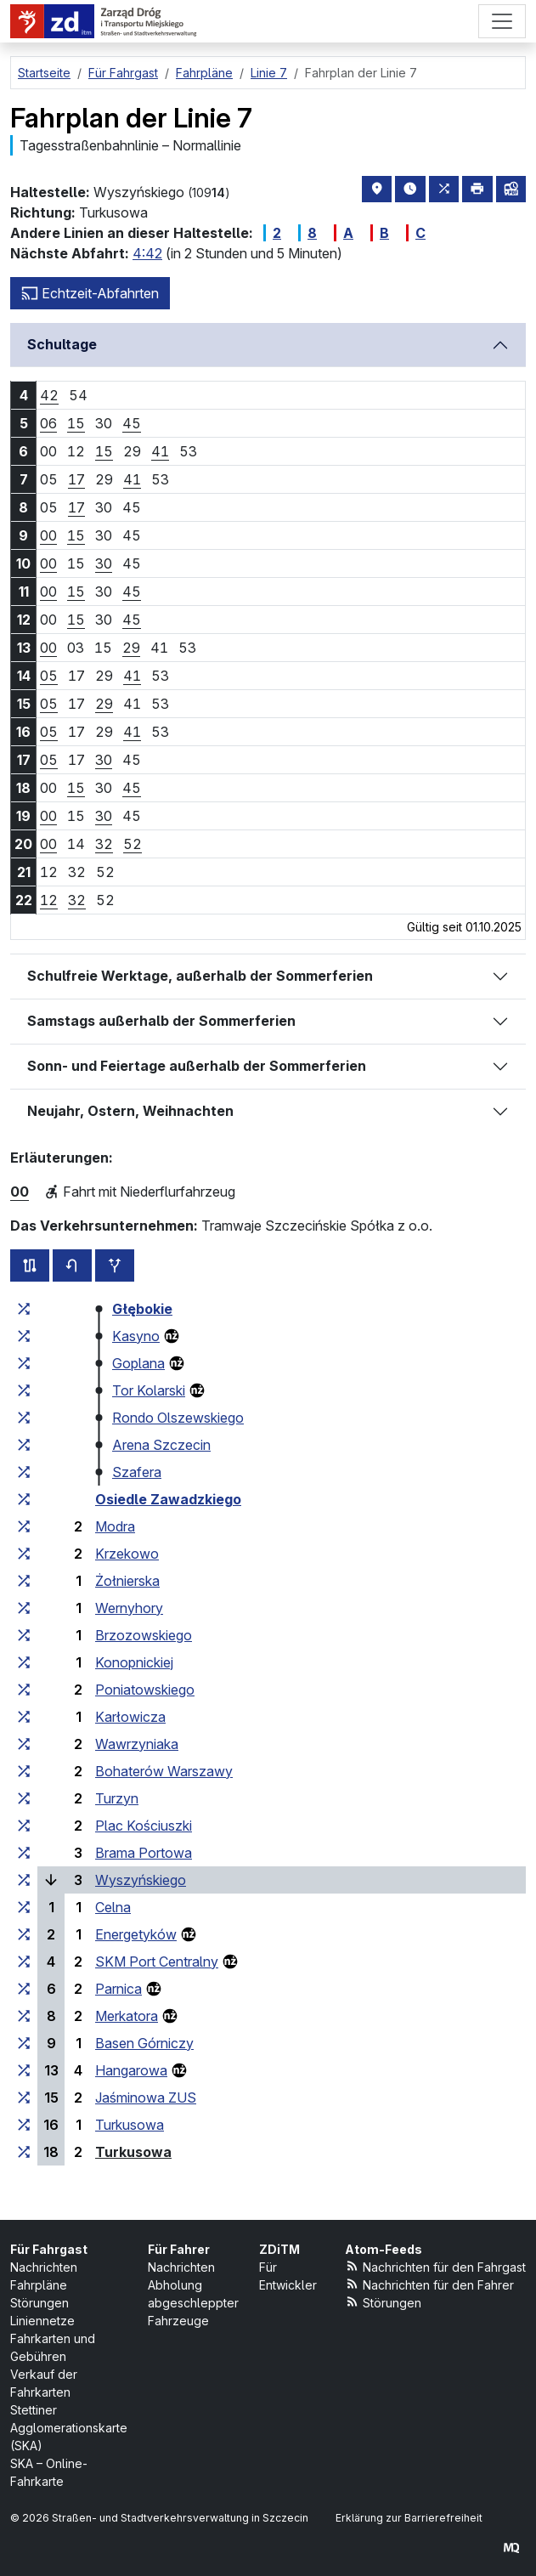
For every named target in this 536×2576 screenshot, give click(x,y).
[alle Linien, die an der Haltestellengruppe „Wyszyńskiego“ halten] (23, 1879)
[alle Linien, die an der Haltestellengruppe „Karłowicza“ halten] (23, 1716)
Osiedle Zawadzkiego (168, 1499)
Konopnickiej (134, 1662)
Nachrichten (43, 2267)
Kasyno (136, 1336)
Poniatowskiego (145, 1689)
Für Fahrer (179, 2249)
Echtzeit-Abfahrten (90, 293)
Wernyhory (129, 1607)
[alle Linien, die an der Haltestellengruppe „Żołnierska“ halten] (23, 1580)
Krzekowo (127, 1553)
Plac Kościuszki (143, 1825)
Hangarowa (131, 2070)
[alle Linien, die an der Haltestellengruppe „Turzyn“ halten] (23, 1798)
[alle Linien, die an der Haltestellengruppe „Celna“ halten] (23, 1907)
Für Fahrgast (48, 2249)
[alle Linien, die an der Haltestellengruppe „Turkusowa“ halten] (23, 2124)
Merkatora (126, 2015)
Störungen (39, 2303)
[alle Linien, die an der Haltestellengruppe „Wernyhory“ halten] (23, 1607)
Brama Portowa (143, 1852)
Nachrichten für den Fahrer (430, 2284)
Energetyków (136, 1934)
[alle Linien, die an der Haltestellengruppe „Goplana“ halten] (23, 1363)
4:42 (147, 253)
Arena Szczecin (161, 1444)
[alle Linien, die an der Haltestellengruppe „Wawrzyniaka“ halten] (23, 1743)
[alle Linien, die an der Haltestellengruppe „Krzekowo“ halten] (23, 1553)
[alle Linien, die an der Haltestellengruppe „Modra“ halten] (23, 1526)
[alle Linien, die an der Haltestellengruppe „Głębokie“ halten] (23, 1308)
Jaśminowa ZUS (145, 2097)
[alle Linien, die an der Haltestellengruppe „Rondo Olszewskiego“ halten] (23, 1417)
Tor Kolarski (148, 1390)
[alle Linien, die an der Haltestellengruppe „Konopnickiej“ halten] (23, 1662)
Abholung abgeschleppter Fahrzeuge (193, 2303)
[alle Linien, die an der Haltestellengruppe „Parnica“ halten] (23, 1988)
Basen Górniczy (144, 2043)
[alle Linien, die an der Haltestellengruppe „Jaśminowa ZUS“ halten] (23, 2097)
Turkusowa (129, 2124)
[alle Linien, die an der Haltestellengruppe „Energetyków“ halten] (23, 1934)
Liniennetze (42, 2320)
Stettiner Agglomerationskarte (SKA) (68, 2428)
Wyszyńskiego (140, 1879)
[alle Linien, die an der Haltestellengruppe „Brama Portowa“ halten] (23, 1852)
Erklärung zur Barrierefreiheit (409, 2517)
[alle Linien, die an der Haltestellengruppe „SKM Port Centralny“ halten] (23, 1961)
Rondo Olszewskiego (178, 1417)
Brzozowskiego (143, 1635)
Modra (115, 1526)
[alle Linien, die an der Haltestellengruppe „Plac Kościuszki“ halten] (23, 1825)
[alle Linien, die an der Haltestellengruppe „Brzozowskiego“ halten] (23, 1635)
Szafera (136, 1472)
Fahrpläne (38, 2285)
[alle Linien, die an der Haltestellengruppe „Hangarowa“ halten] (23, 2070)
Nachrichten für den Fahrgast (436, 2266)
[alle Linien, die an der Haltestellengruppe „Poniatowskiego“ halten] (23, 1689)
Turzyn (116, 1798)
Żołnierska (127, 1580)
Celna (113, 1907)
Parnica (118, 1988)
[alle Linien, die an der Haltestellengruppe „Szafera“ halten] (23, 1472)
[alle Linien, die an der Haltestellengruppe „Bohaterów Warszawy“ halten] (23, 1771)
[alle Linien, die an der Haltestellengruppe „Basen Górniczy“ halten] (23, 2043)
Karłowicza (130, 1716)
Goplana (138, 1363)
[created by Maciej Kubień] (511, 2547)
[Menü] (502, 21)
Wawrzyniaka (136, 1743)
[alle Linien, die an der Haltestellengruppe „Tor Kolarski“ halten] (23, 1390)
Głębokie (142, 1308)
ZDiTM (279, 2249)
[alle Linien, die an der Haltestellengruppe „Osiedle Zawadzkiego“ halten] (23, 1499)
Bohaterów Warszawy (164, 1771)
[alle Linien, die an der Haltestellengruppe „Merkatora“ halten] (23, 2015)
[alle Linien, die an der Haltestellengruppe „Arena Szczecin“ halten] (23, 1444)
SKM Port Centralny (156, 1961)
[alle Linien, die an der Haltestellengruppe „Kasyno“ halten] (23, 1336)
